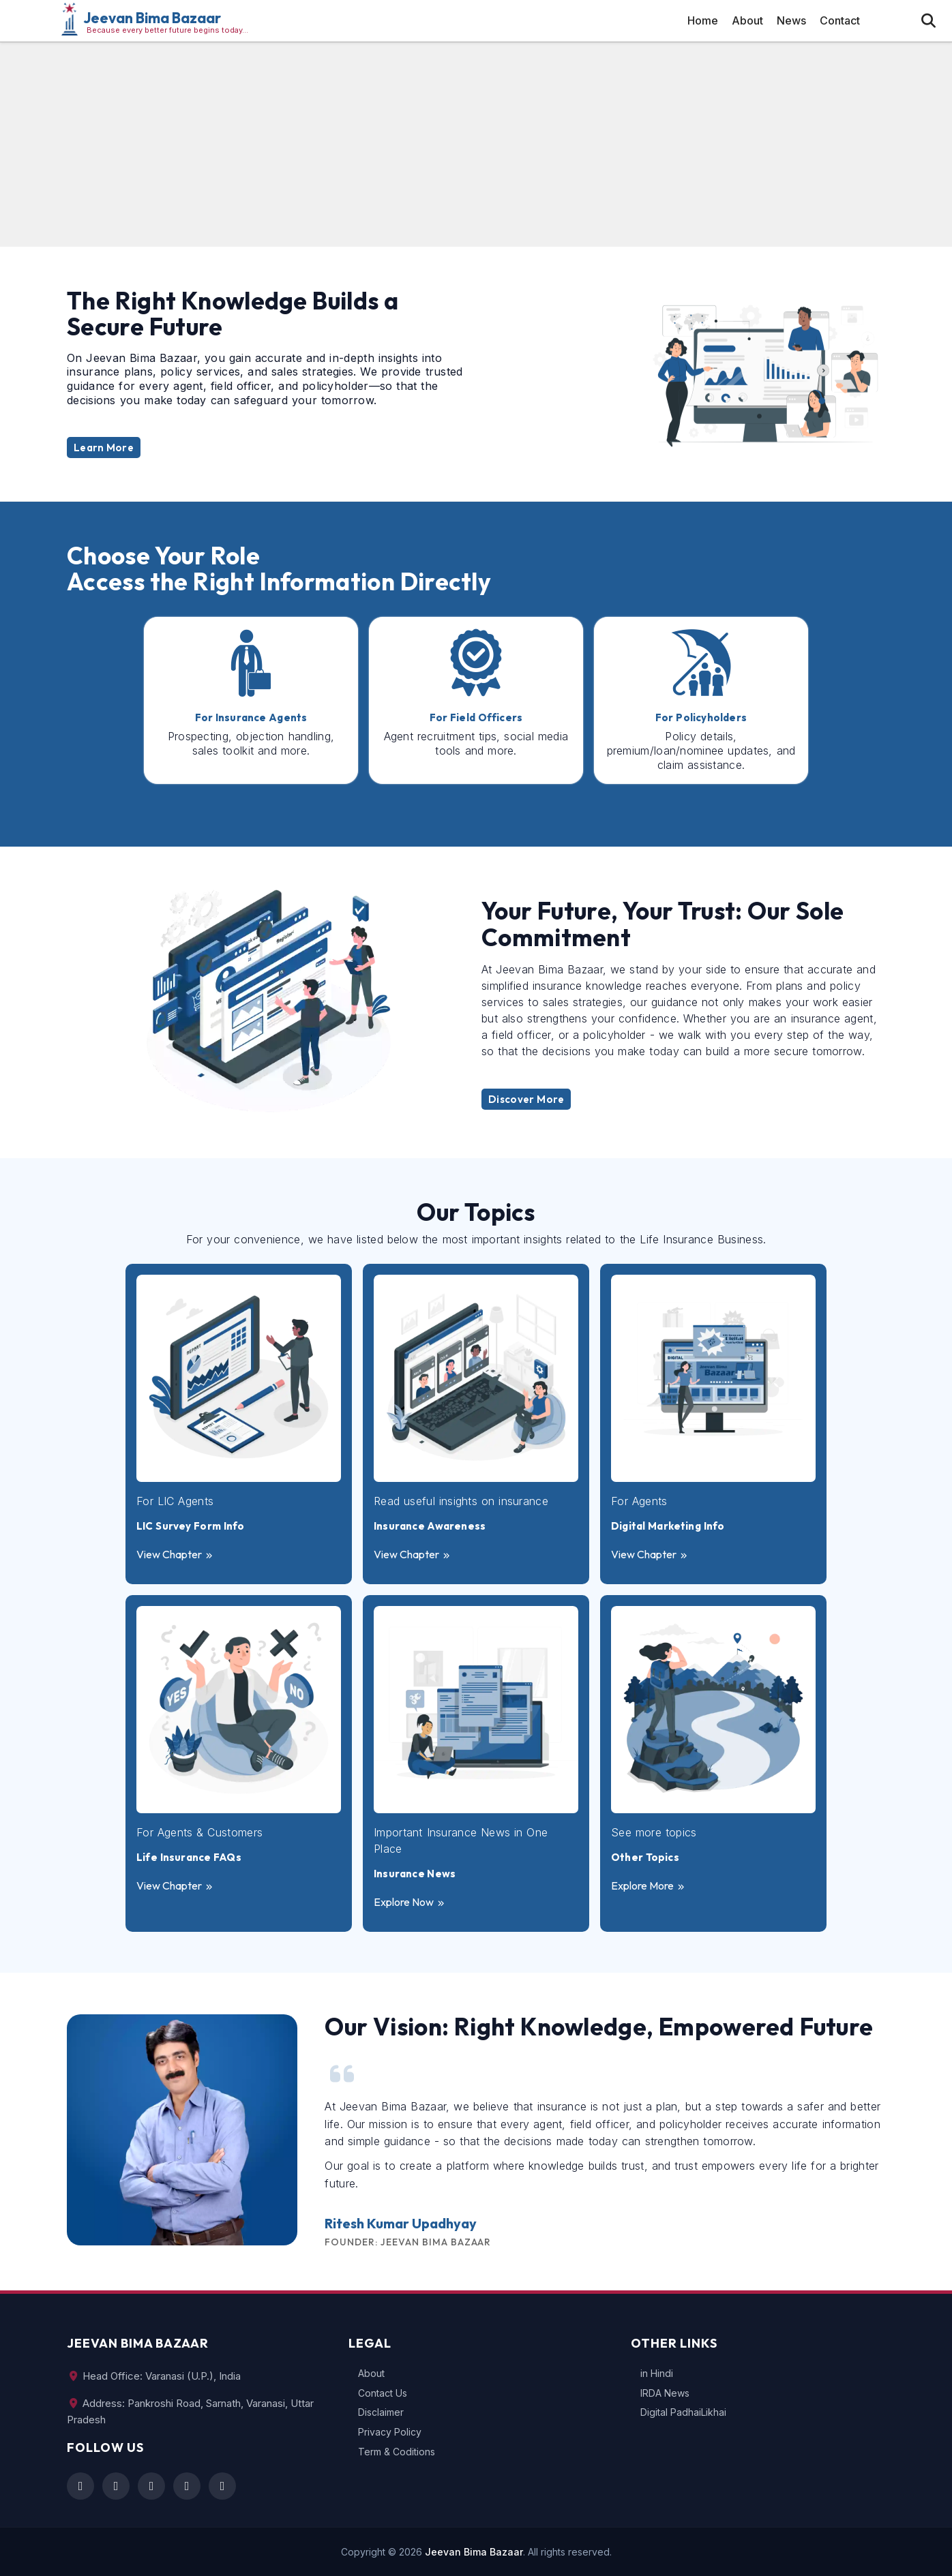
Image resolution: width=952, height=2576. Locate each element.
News (791, 20)
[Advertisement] (476, 144)
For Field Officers (476, 718)
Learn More (104, 447)
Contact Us (382, 2393)
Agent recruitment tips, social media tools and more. (476, 743)
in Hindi (656, 2373)
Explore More (648, 1885)
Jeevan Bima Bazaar (152, 18)
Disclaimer (381, 2412)
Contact (840, 20)
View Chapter (174, 1554)
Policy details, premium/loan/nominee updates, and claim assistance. (701, 750)
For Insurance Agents (251, 718)
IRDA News (664, 2393)
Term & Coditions (396, 2451)
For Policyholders (701, 718)
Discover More (526, 1099)
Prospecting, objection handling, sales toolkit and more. (251, 743)
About (747, 20)
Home (702, 20)
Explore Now (409, 1902)
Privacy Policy (389, 2432)
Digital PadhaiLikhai (683, 2412)
